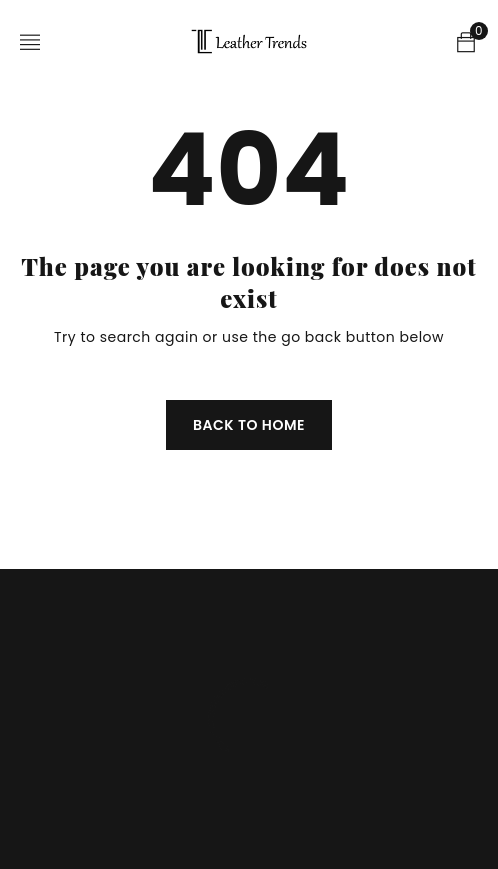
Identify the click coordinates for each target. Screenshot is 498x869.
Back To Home (249, 425)
